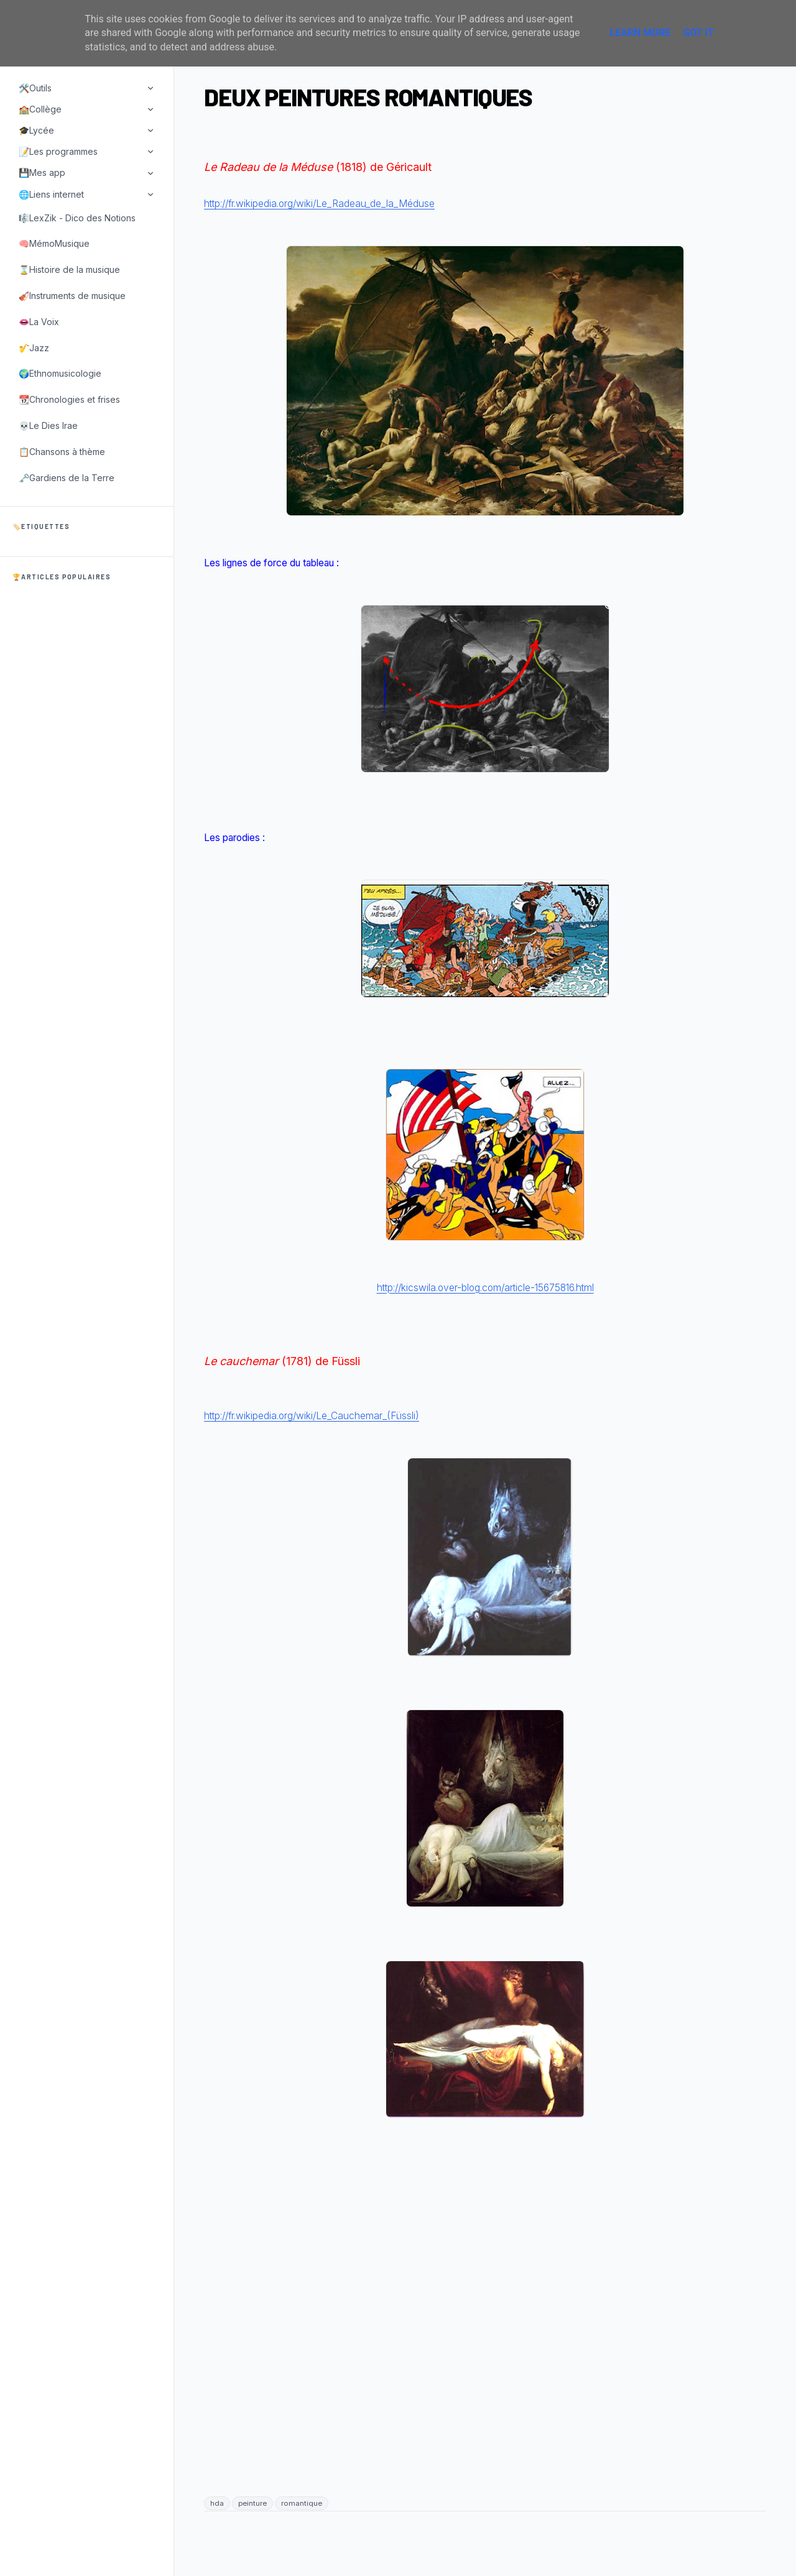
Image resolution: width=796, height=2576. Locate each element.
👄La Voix (39, 321)
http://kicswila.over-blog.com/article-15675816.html (485, 1288)
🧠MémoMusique (54, 243)
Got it (698, 33)
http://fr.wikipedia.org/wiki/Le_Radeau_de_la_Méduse (319, 203)
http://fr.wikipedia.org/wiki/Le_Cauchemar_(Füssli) (311, 1416)
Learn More (639, 33)
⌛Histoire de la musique (69, 269)
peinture (252, 2503)
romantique (301, 2503)
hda (217, 2503)
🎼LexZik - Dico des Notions (77, 218)
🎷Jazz (34, 348)
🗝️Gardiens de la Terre (66, 477)
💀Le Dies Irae (48, 425)
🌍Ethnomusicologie (60, 373)
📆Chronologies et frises (69, 399)
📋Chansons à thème (62, 451)
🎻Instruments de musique (72, 295)
